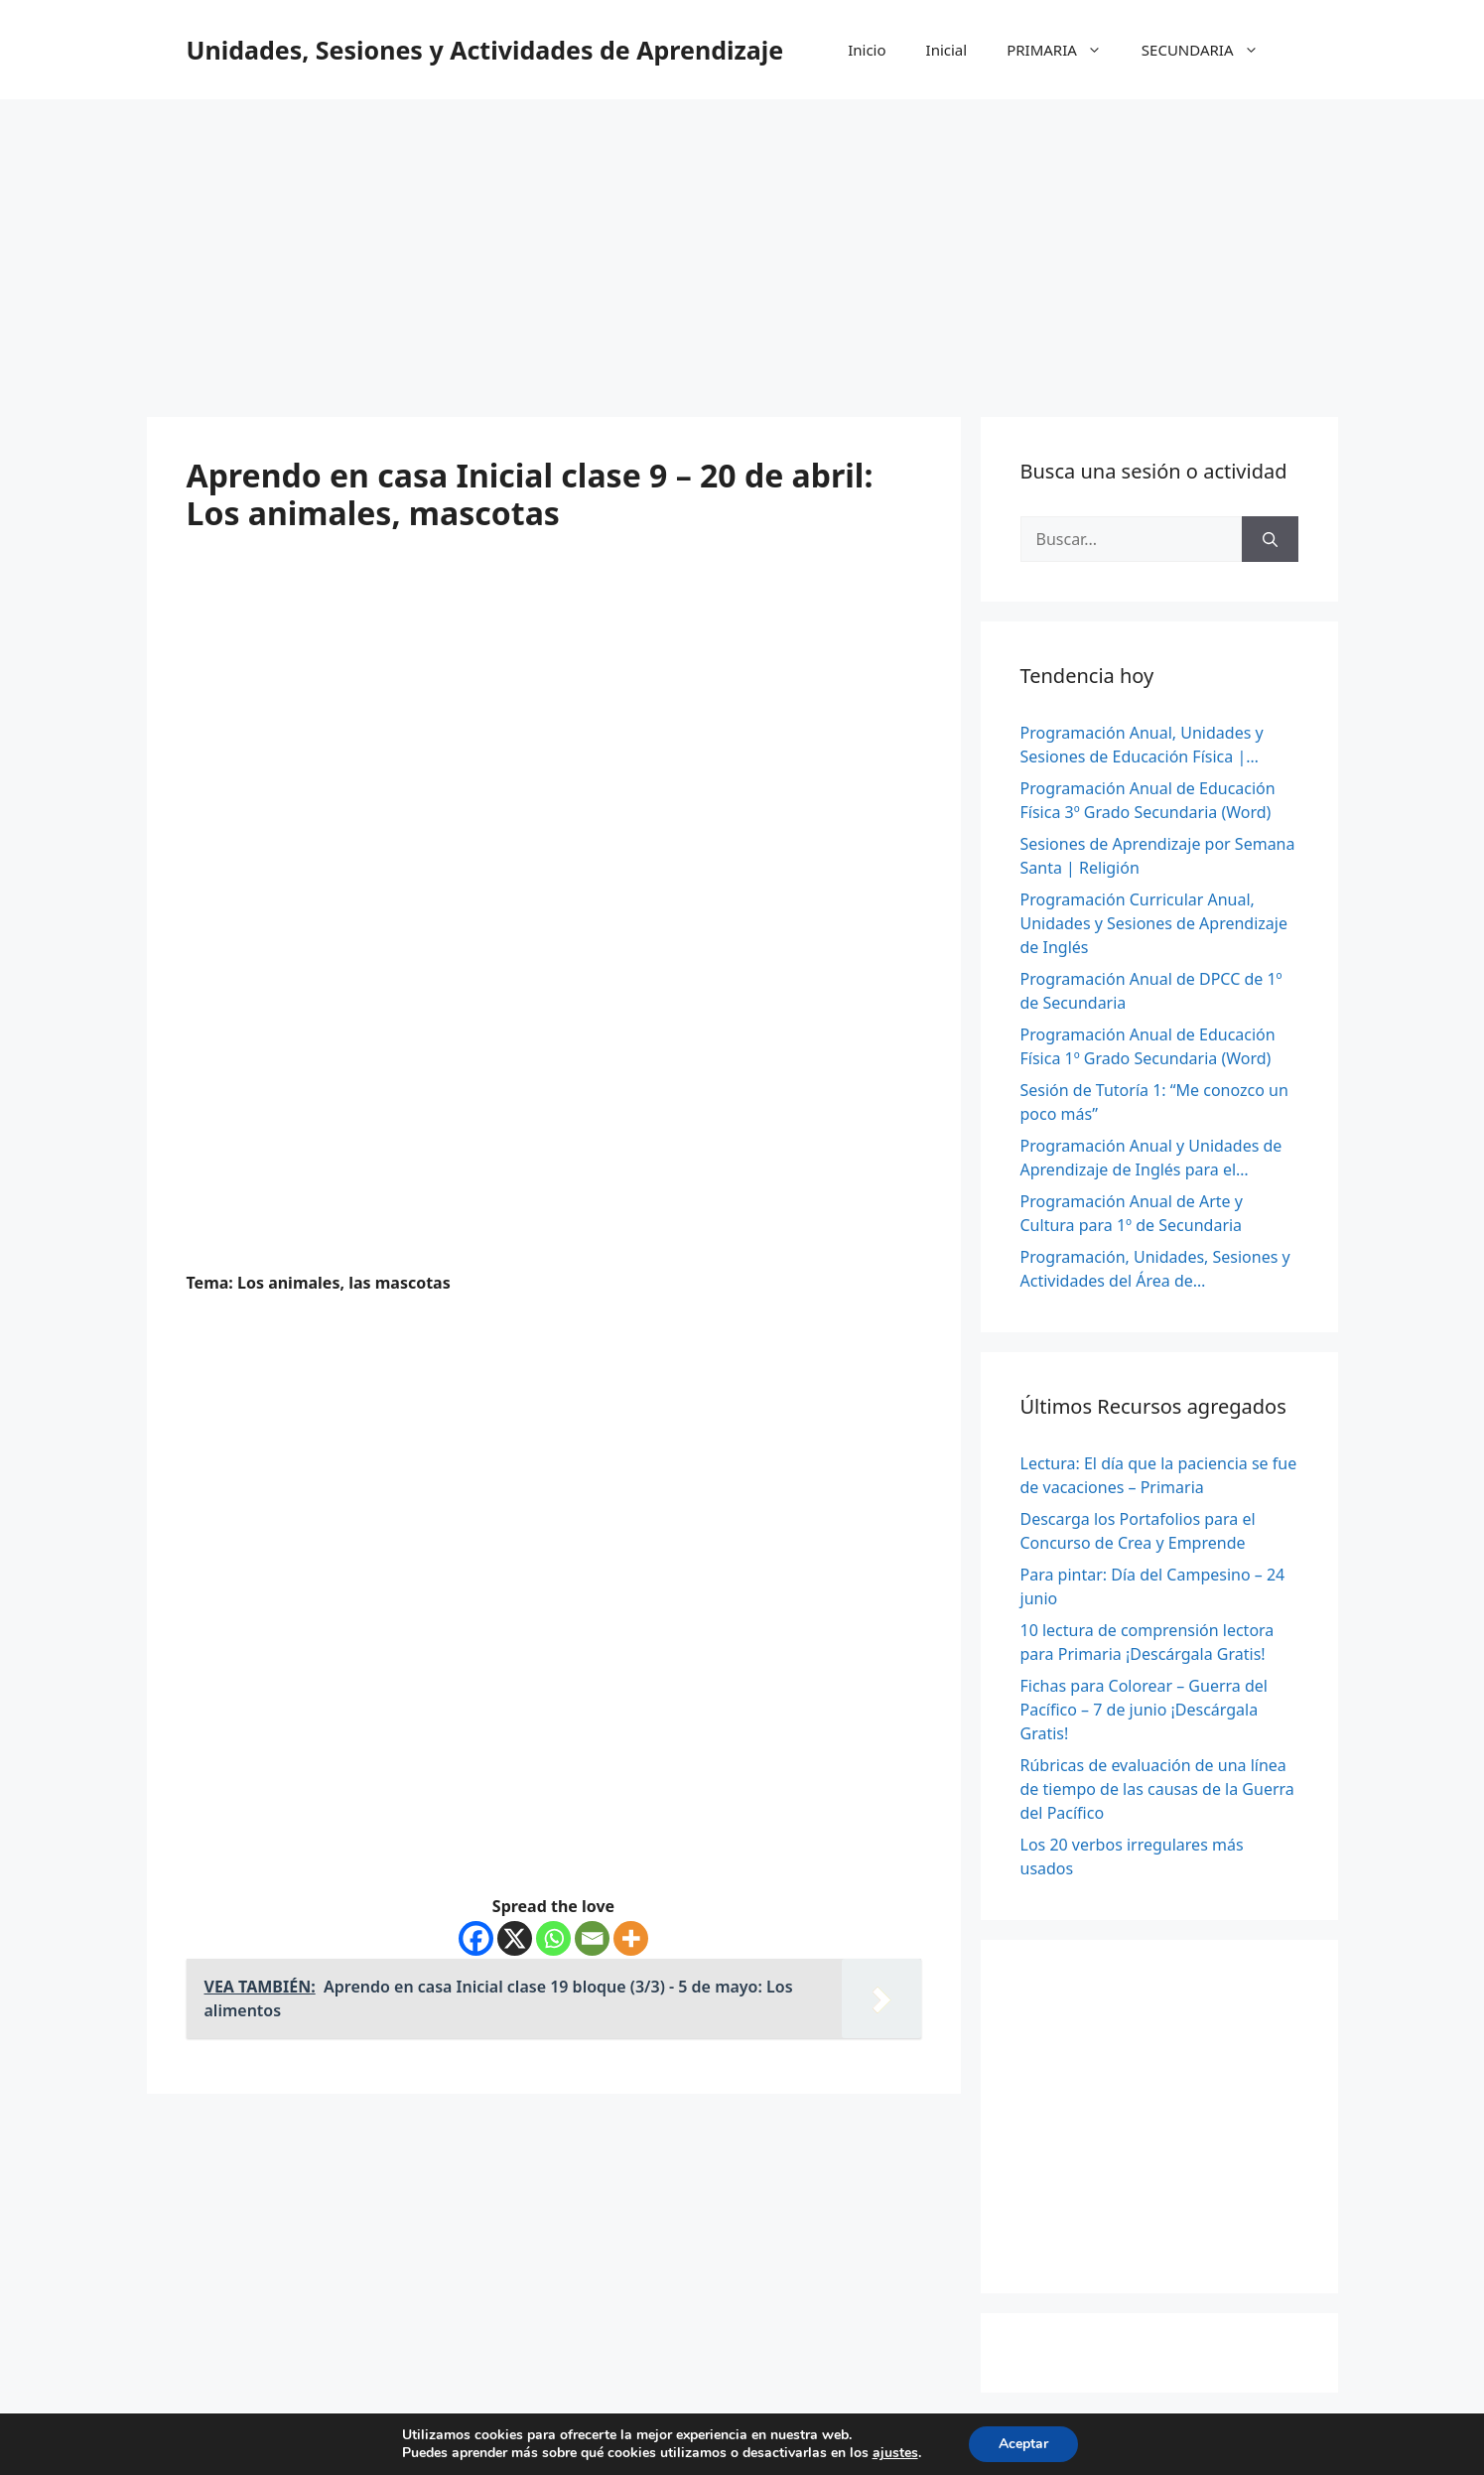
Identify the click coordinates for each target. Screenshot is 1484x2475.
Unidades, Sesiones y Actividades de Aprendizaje (485, 50)
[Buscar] (1270, 539)
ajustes (895, 2453)
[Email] (592, 1938)
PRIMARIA (1064, 49)
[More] (630, 1938)
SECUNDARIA (1210, 49)
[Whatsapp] (553, 1938)
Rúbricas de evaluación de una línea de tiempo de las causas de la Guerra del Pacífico (1157, 1789)
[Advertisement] (742, 248)
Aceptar (1023, 2443)
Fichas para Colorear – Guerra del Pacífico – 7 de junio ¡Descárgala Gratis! (1144, 1709)
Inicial (947, 50)
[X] (514, 1938)
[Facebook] (476, 1938)
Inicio (866, 50)
